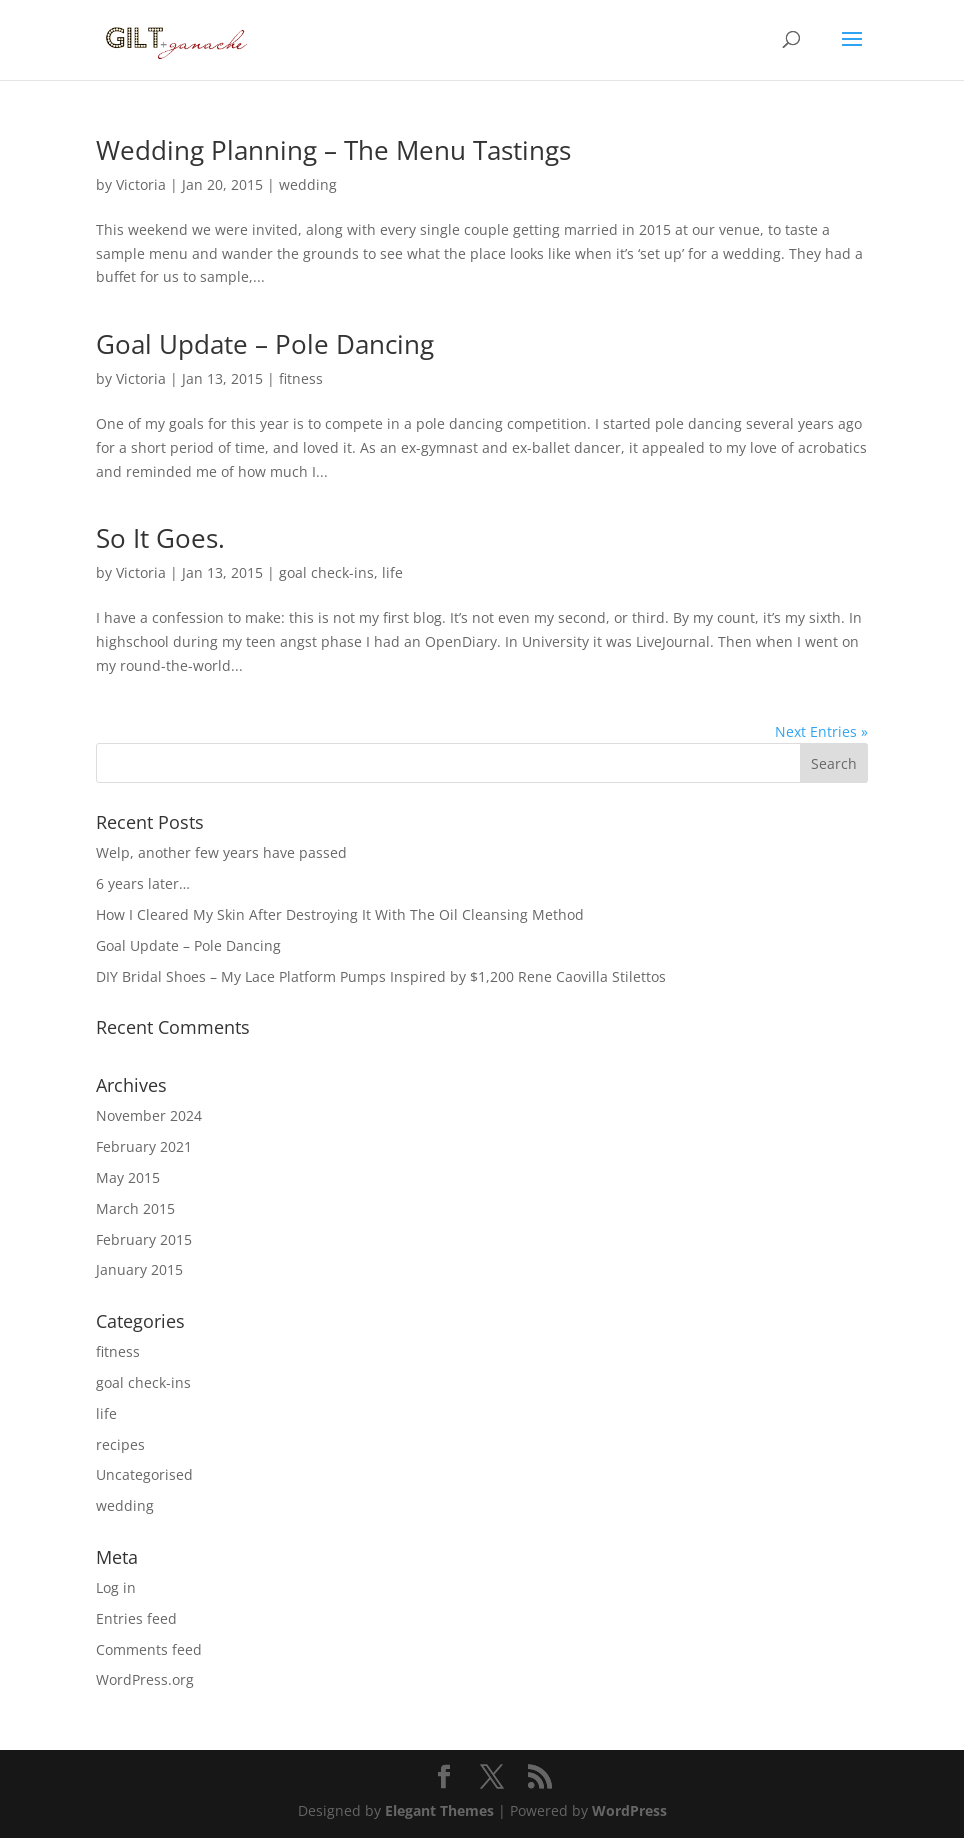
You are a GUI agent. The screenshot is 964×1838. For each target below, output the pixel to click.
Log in (116, 1587)
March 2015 (135, 1208)
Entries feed (136, 1618)
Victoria (141, 184)
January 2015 (139, 1269)
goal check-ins (326, 572)
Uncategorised (144, 1474)
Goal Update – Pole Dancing (265, 344)
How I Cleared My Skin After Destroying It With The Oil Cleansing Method (340, 914)
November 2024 (149, 1115)
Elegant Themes (439, 1810)
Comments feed (149, 1649)
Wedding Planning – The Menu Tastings (333, 150)
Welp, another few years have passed (221, 852)
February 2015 (144, 1239)
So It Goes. (160, 538)
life (392, 572)
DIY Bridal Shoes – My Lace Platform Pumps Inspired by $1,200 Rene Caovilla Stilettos (381, 976)
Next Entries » (821, 731)
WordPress (629, 1810)
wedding (308, 184)
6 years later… (143, 883)
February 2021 (144, 1146)
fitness (301, 378)
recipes (120, 1444)
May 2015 (128, 1177)
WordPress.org (145, 1679)
